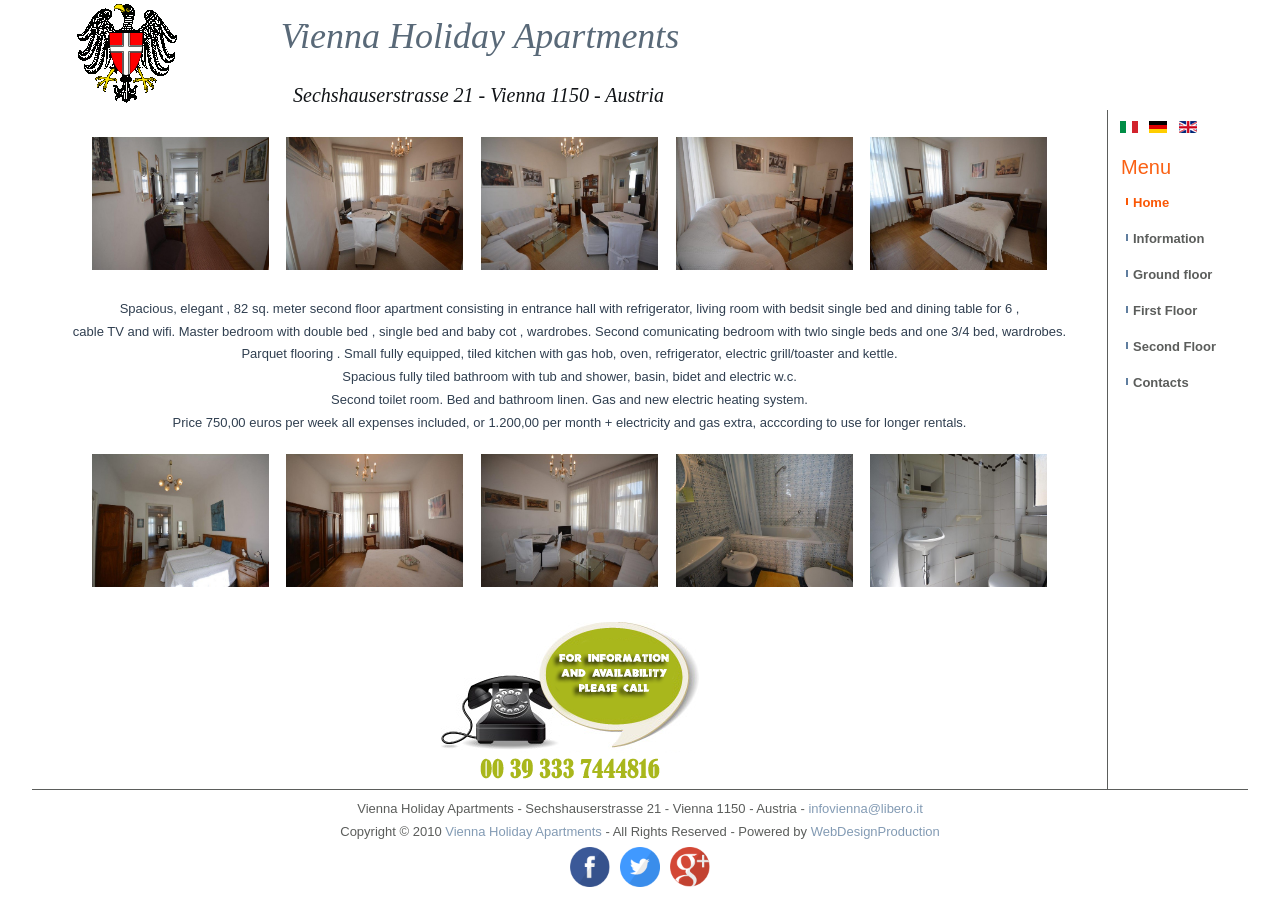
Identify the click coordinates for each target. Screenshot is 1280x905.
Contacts (1161, 382)
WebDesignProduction (875, 831)
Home (1151, 202)
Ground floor (1172, 274)
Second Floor (1174, 346)
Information (1169, 238)
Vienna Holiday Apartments (480, 36)
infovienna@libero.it (865, 808)
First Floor (1165, 310)
